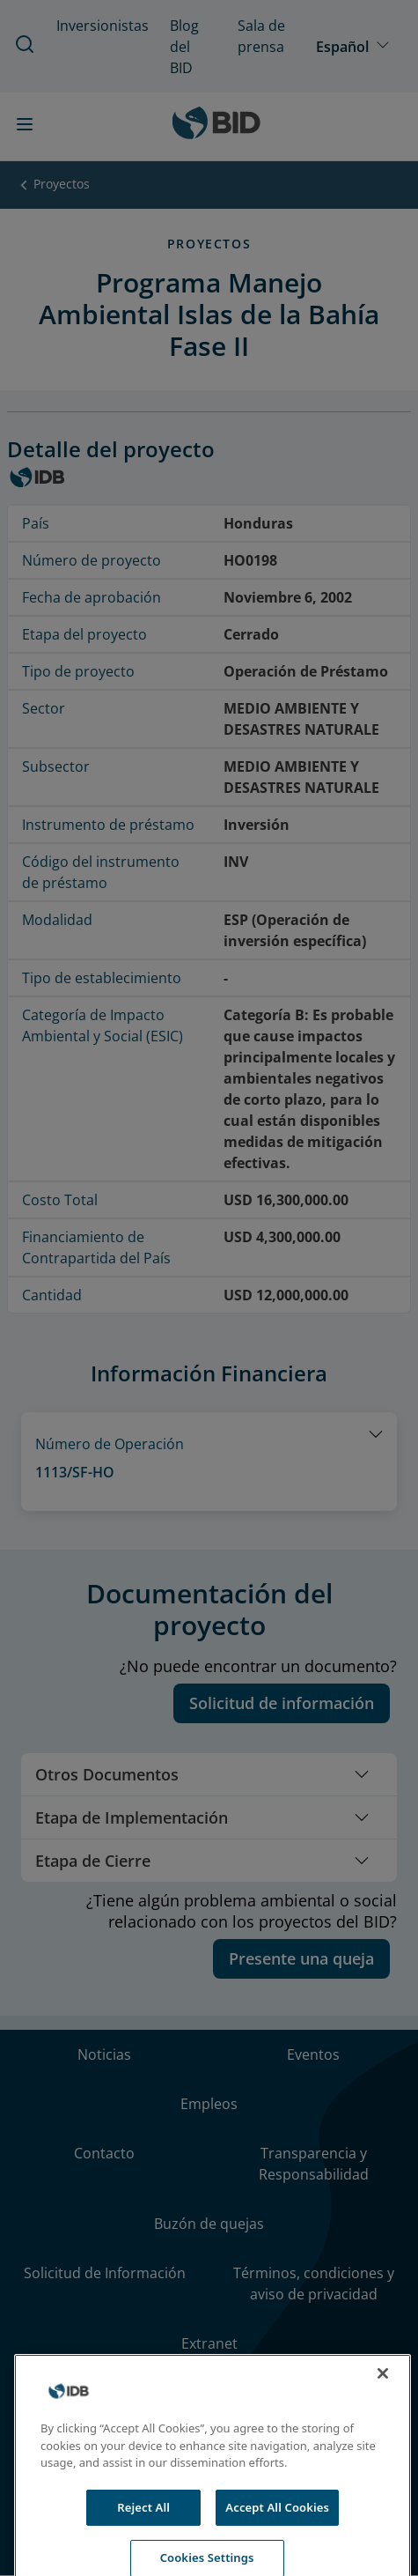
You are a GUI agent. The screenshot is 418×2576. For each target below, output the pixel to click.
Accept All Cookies (277, 2527)
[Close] (382, 2394)
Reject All (143, 2527)
